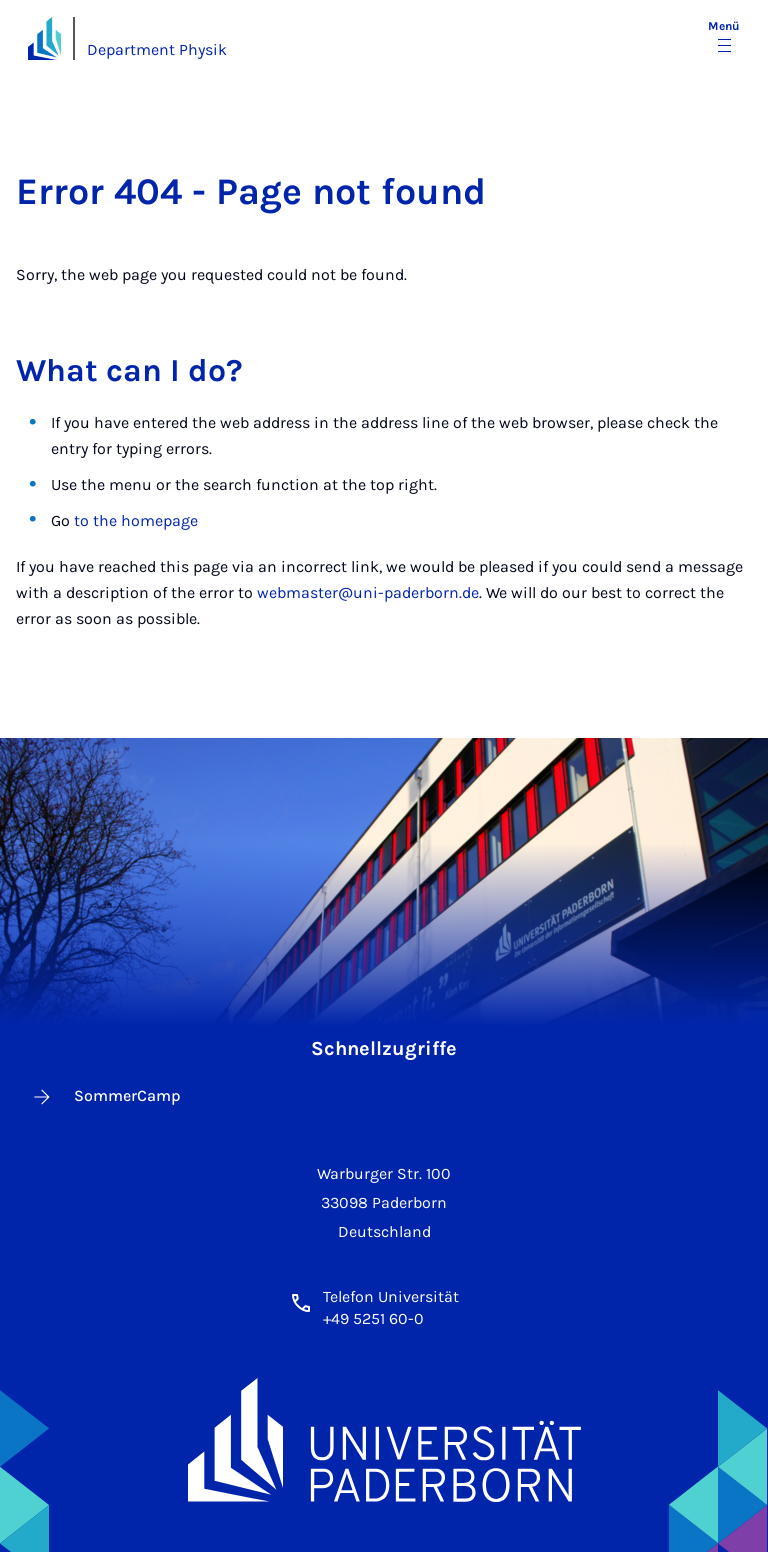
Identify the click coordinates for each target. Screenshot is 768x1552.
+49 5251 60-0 (373, 1318)
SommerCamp (105, 1097)
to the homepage (136, 520)
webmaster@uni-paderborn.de (368, 592)
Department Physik (157, 49)
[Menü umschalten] (724, 38)
